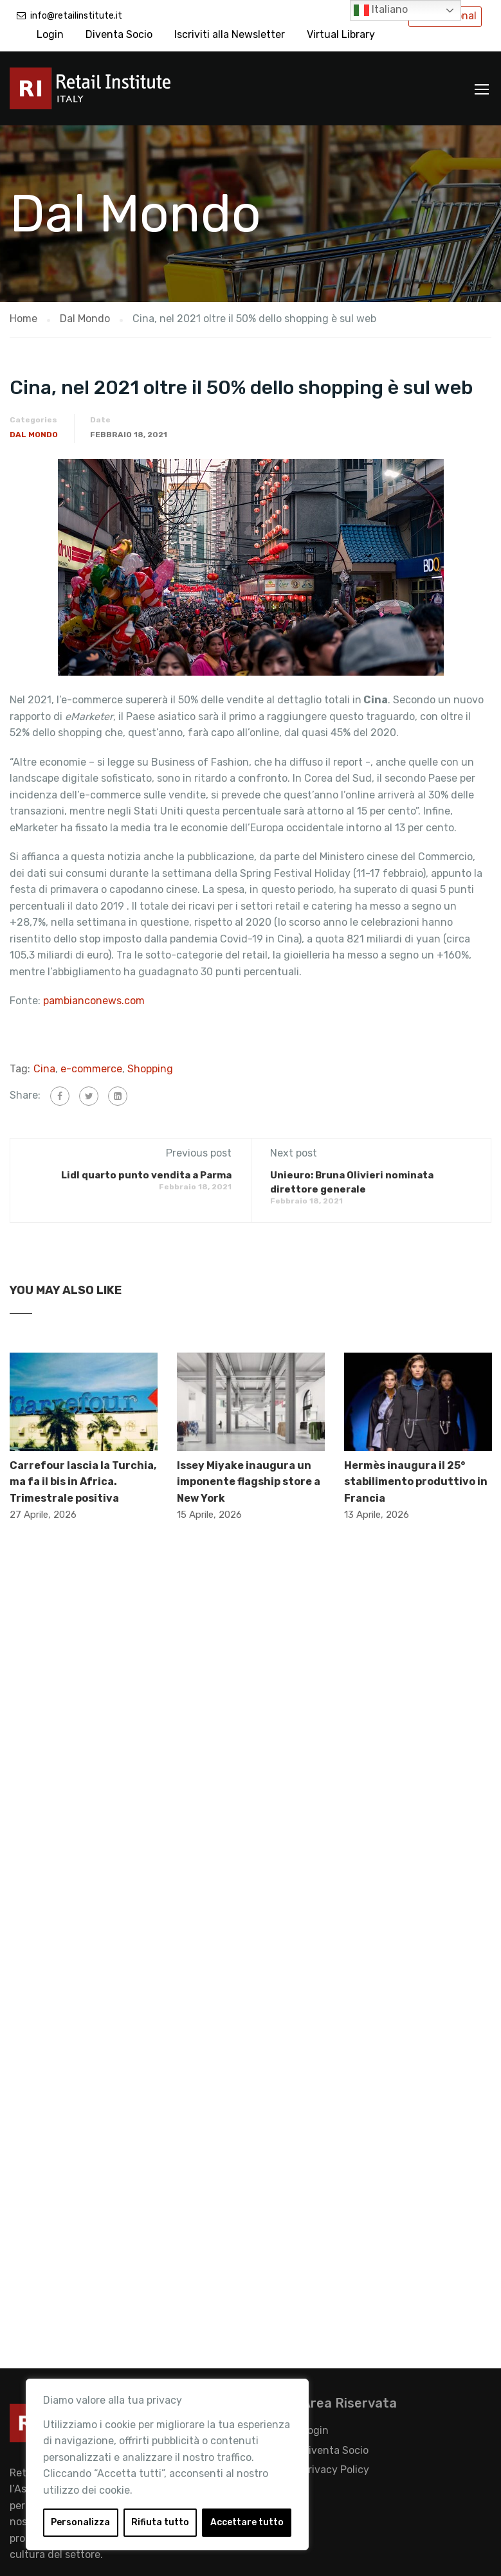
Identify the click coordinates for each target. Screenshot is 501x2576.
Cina (44, 1069)
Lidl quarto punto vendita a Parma (146, 1175)
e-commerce (91, 1069)
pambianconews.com (95, 1001)
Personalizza (80, 2522)
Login (50, 34)
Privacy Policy (335, 2469)
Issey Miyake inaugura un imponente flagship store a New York (248, 1481)
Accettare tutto (247, 2522)
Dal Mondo (34, 434)
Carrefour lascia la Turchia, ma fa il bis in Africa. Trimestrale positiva (83, 1481)
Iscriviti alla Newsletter (229, 34)
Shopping (150, 1069)
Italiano (381, 10)
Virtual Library (341, 34)
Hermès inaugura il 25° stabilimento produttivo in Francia (415, 1481)
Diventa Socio (119, 34)
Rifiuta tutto (160, 2522)
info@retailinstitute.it (76, 15)
